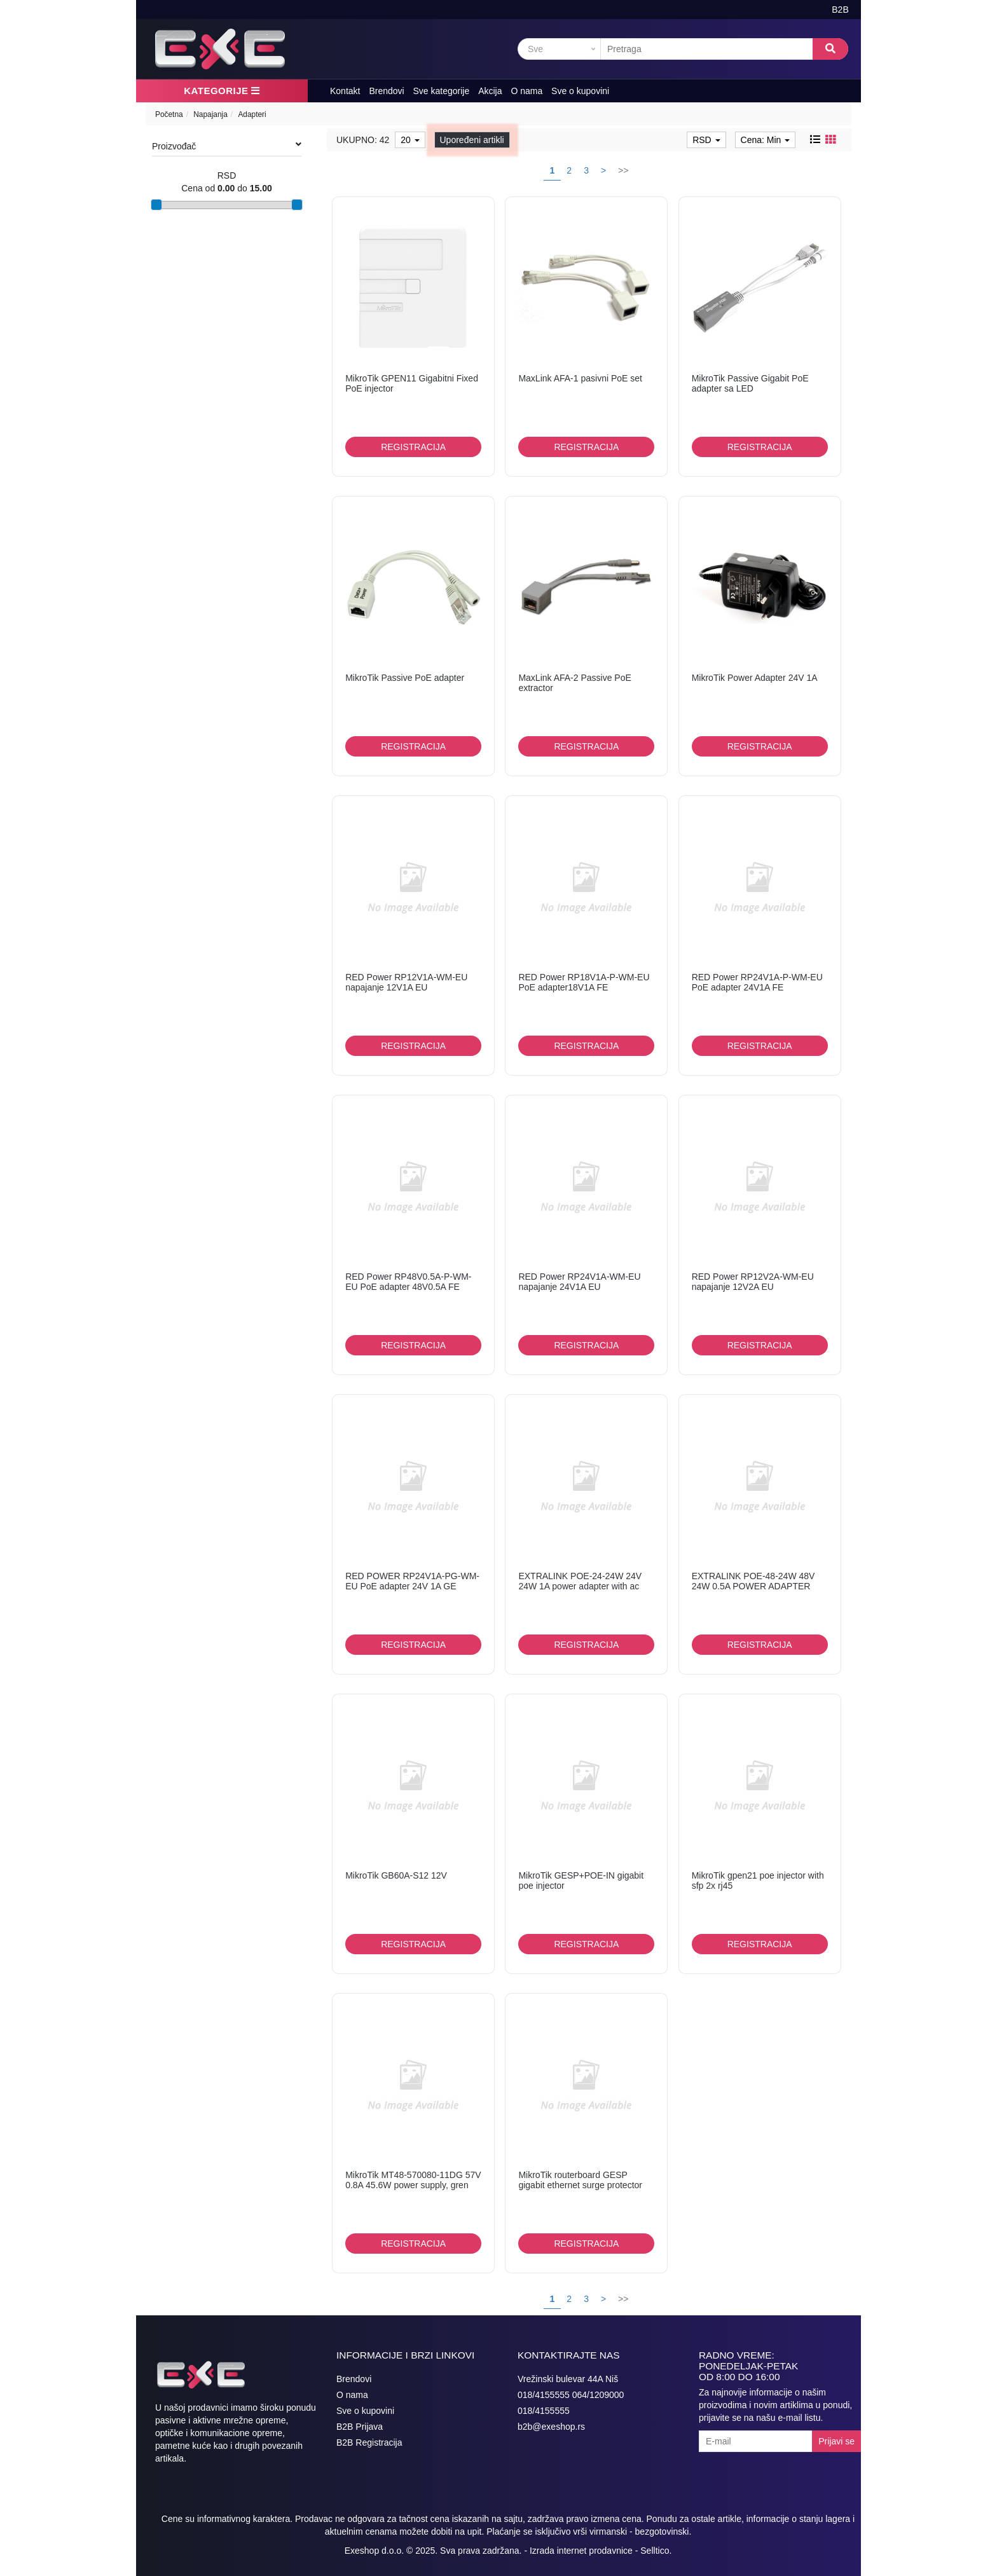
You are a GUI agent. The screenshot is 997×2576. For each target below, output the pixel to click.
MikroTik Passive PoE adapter (404, 678)
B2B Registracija (369, 2442)
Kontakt (345, 91)
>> (623, 170)
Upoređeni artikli (472, 140)
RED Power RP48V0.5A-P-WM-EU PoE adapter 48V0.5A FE (408, 1281)
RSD (706, 140)
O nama (526, 91)
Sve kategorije (441, 91)
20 (410, 140)
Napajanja (210, 114)
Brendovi (386, 91)
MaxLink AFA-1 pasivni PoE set (580, 378)
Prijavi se (836, 2441)
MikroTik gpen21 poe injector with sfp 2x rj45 (758, 1880)
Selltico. (655, 2550)
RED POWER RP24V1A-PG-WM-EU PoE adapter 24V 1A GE (412, 1581)
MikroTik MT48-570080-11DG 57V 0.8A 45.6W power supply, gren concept (413, 2185)
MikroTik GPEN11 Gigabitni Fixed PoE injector (411, 383)
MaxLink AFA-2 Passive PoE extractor (574, 682)
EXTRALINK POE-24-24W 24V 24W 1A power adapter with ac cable (580, 1586)
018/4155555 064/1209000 (571, 2395)
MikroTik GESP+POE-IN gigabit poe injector (580, 1880)
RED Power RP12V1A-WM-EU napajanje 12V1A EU (406, 982)
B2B (840, 9)
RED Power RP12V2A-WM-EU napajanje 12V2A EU (753, 1281)
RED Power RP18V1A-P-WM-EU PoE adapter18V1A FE (583, 982)
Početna (169, 114)
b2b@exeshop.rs (551, 2427)
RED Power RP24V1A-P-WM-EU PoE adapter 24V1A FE (757, 982)
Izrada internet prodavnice (581, 2550)
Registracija (413, 447)
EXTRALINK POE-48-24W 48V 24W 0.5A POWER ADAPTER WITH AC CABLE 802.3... (753, 1586)
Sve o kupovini (580, 91)
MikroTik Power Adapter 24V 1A (755, 678)
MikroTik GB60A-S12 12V (396, 1875)
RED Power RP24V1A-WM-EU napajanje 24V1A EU (579, 1281)
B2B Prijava (359, 2427)
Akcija (490, 91)
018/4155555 (544, 2411)
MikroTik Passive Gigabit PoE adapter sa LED (750, 383)
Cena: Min (765, 140)
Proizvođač (226, 145)
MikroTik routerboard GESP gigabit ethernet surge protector (580, 2179)
